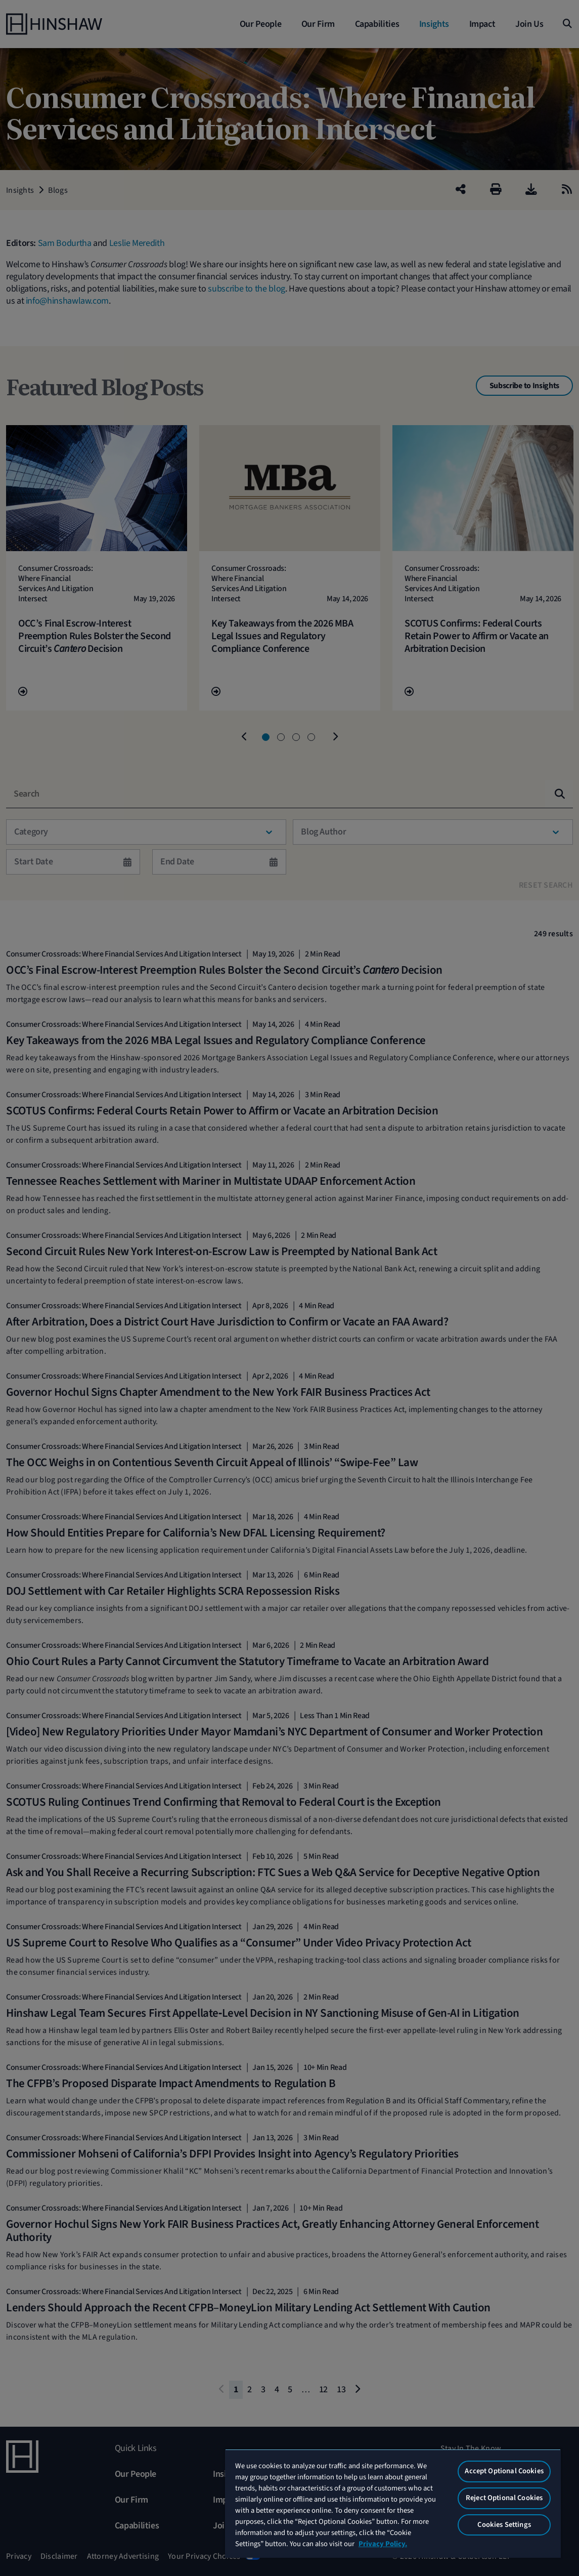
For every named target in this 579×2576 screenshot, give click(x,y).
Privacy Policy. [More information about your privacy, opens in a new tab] (383, 2544)
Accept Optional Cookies (504, 2471)
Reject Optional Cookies (504, 2497)
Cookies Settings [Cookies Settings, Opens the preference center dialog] (503, 2524)
